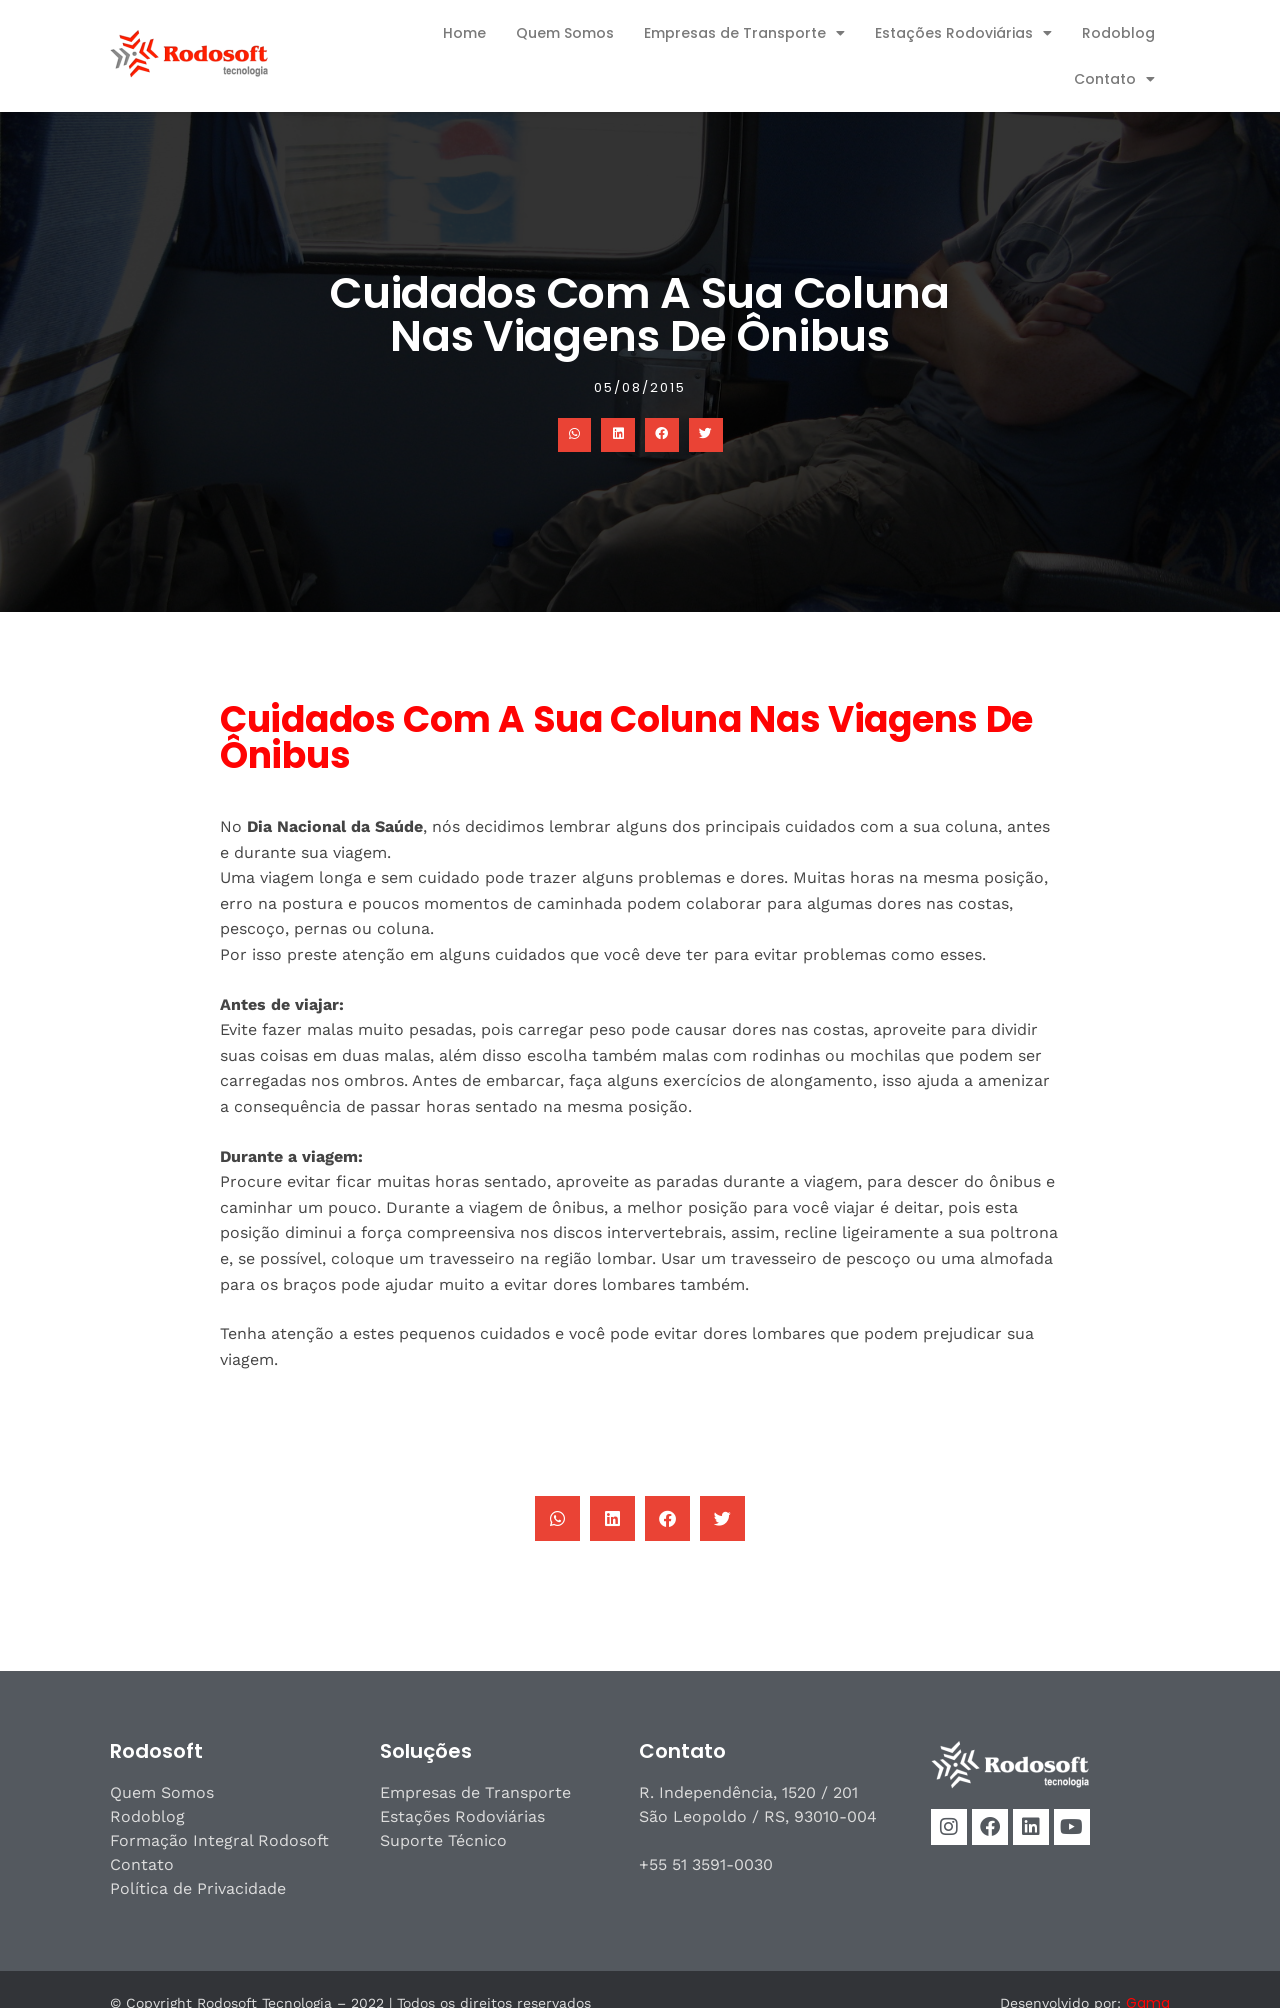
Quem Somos (565, 33)
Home (464, 33)
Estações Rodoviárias (963, 33)
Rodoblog (1118, 33)
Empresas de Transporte (744, 33)
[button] (575, 435)
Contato (1114, 79)
